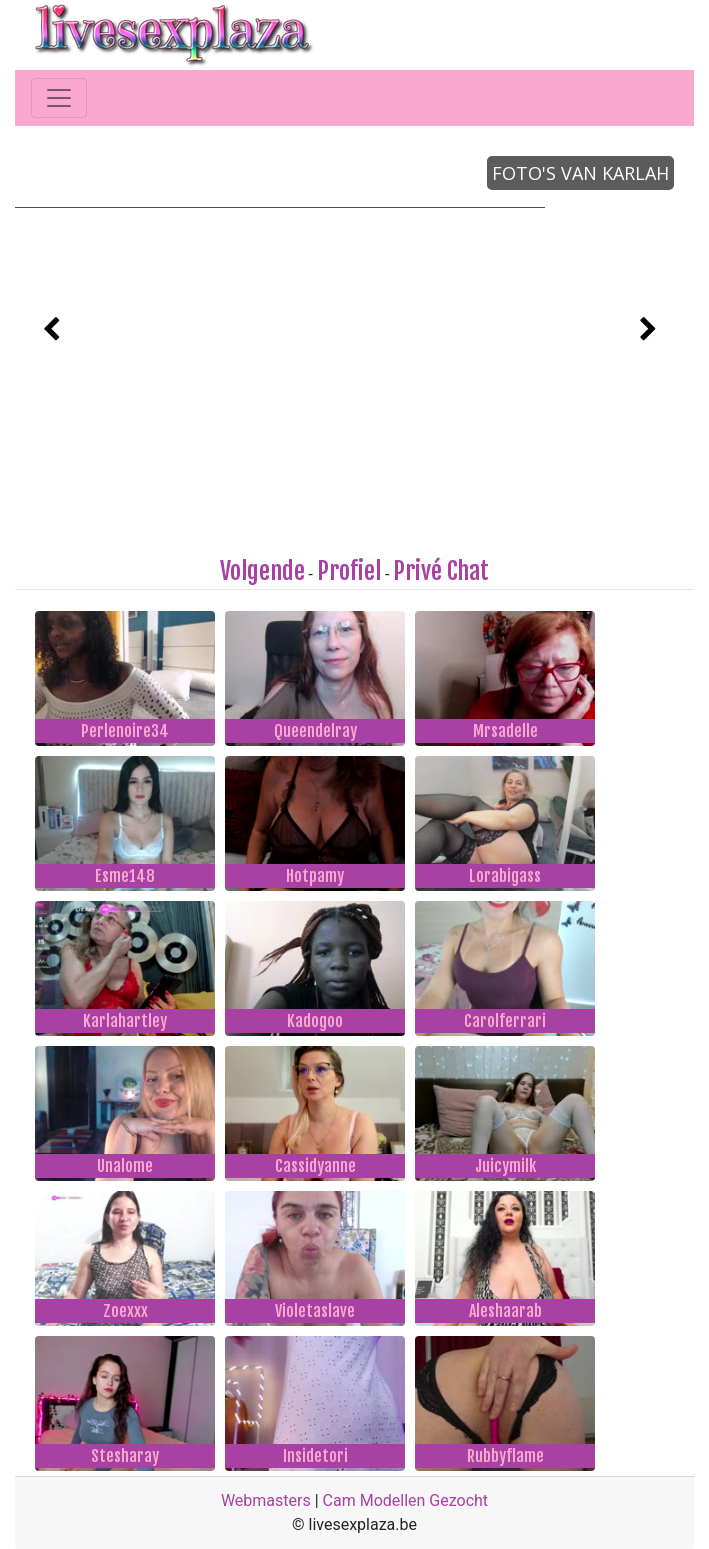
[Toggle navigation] (59, 98)
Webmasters (266, 1500)
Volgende (262, 571)
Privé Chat (441, 571)
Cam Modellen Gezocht (406, 1500)
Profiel (349, 571)
